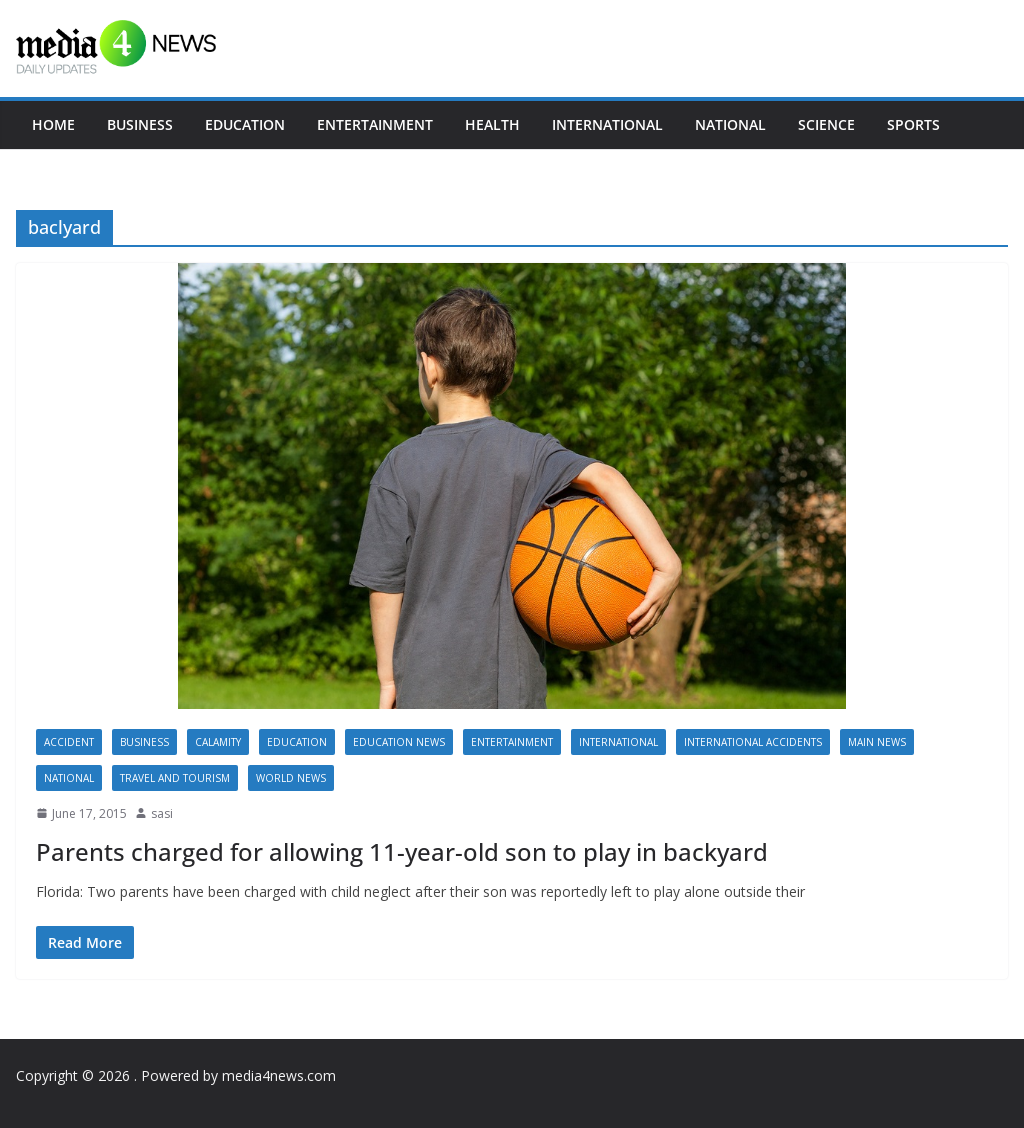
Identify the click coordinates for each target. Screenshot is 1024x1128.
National (730, 124)
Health (492, 124)
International (607, 124)
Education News (399, 742)
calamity (218, 742)
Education (245, 124)
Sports (913, 124)
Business (140, 124)
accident (69, 742)
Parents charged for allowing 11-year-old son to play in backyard (402, 851)
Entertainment (375, 124)
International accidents (753, 742)
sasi (162, 813)
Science (826, 124)
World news (291, 778)
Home (53, 124)
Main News (877, 742)
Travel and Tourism (175, 778)
